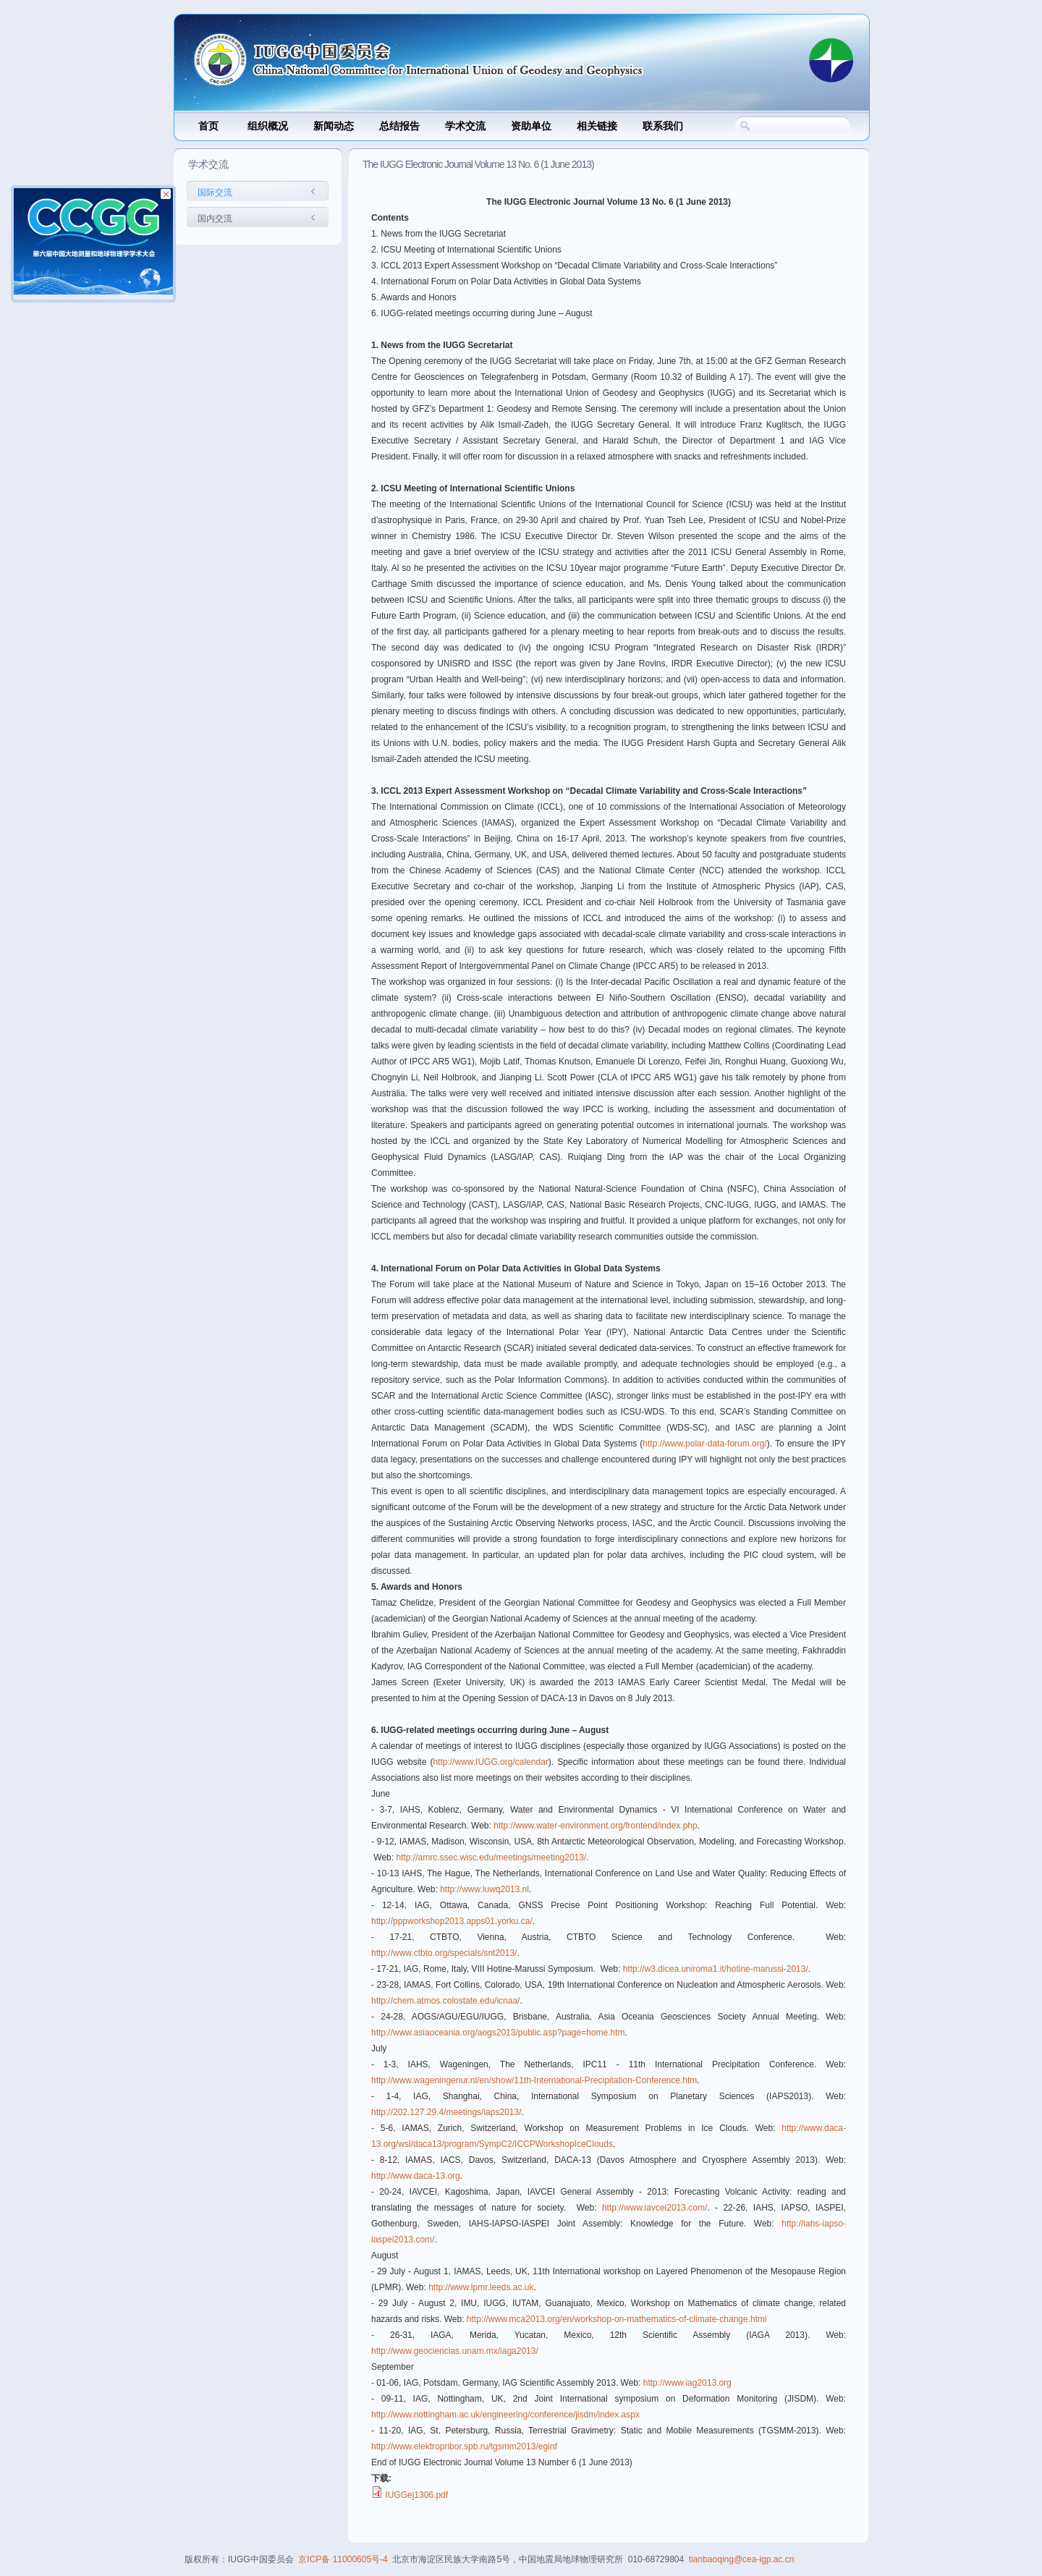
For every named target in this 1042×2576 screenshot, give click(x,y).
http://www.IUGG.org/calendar (490, 1762)
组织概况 (267, 126)
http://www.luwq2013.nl (484, 1889)
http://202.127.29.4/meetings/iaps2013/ (446, 2112)
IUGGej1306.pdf (416, 2495)
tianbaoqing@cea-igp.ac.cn (742, 2559)
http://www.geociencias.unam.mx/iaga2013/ (454, 2351)
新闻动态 (333, 126)
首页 (208, 126)
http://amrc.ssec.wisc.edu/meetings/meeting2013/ (491, 1857)
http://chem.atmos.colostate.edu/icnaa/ (445, 2001)
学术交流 (465, 126)
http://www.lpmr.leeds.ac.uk (480, 2287)
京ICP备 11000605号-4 (342, 2559)
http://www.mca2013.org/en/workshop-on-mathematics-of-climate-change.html (617, 2319)
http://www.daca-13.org (415, 2176)
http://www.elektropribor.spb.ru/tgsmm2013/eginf (464, 2446)
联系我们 (663, 126)
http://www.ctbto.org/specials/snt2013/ (444, 1953)
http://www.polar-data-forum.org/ (704, 1444)
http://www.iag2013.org (687, 2383)
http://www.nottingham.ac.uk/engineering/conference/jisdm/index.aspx (505, 2415)
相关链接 (597, 126)
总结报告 (399, 126)
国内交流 (215, 218)
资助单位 (531, 126)
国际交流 (215, 192)
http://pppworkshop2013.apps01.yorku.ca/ (452, 1921)
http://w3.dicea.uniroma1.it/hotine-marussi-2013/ (715, 1969)
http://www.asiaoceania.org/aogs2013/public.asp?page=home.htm (498, 2033)
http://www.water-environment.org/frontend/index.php (595, 1826)
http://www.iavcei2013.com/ (654, 2208)
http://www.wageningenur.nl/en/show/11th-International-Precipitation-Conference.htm (534, 2080)
